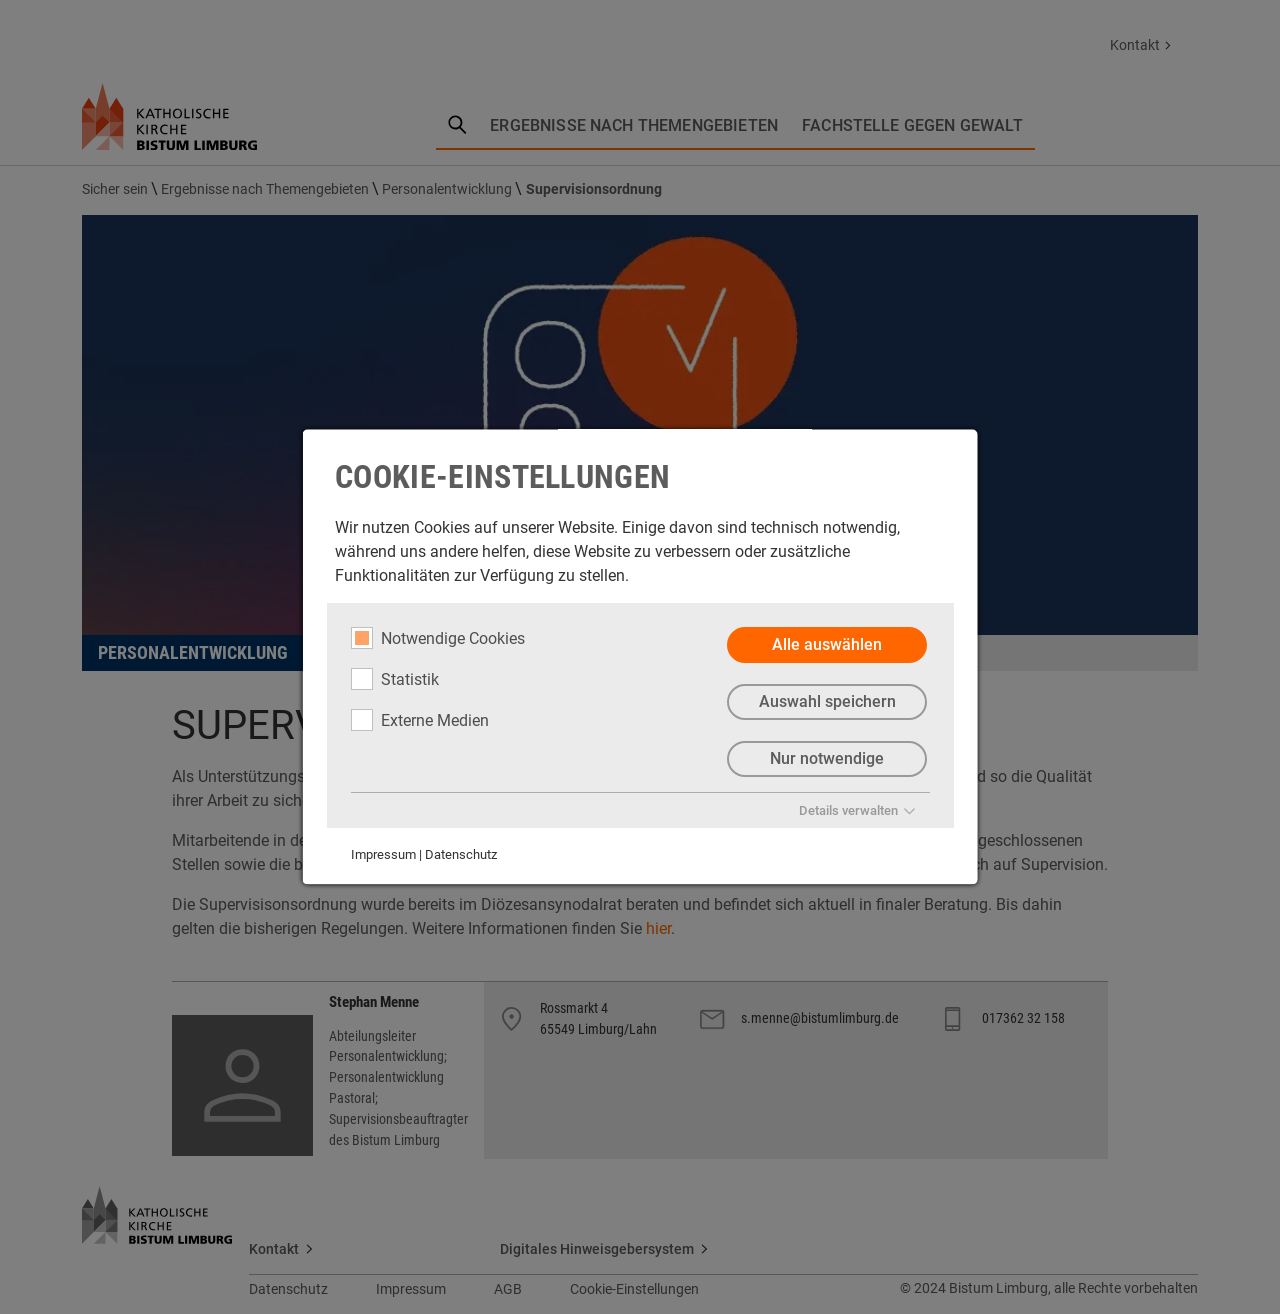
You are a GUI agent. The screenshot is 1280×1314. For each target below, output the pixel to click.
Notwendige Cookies (438, 638)
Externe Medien (420, 720)
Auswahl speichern (826, 701)
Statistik (395, 679)
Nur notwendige (827, 758)
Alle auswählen (827, 644)
